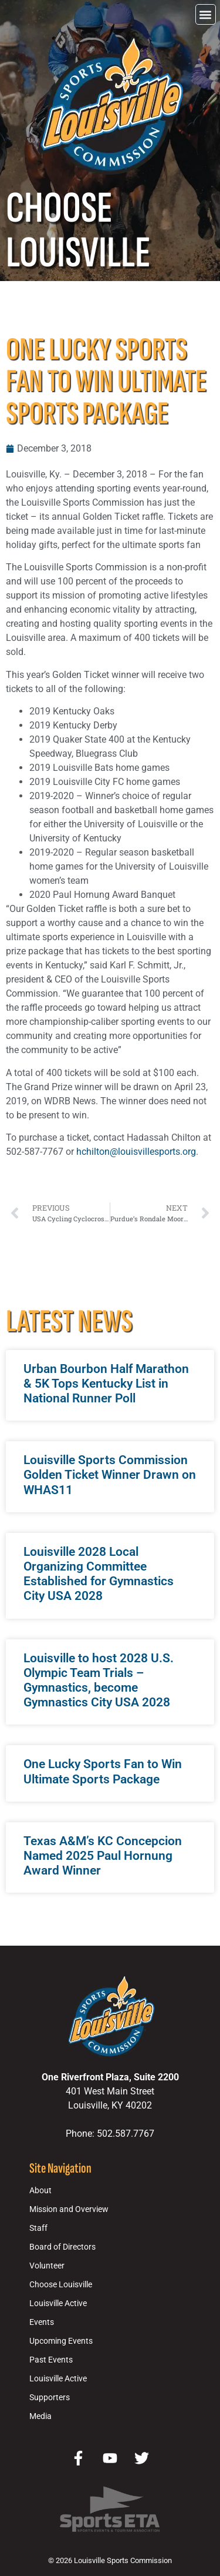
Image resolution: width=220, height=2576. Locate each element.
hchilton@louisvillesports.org (136, 1151)
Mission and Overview (69, 2209)
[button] (205, 14)
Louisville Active (58, 2303)
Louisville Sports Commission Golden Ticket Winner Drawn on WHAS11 (109, 1474)
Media (40, 2416)
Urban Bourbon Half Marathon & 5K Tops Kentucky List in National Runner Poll (106, 1383)
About (40, 2191)
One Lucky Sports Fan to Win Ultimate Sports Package (102, 1771)
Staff (38, 2228)
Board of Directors (62, 2247)
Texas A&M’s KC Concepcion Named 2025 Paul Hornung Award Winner (102, 1855)
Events (41, 2322)
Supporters (49, 2398)
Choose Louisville (60, 2285)
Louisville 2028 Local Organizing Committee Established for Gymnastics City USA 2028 (98, 1574)
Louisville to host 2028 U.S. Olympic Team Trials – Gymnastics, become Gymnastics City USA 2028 (98, 1680)
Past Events (51, 2360)
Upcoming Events (61, 2341)
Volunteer (47, 2266)
